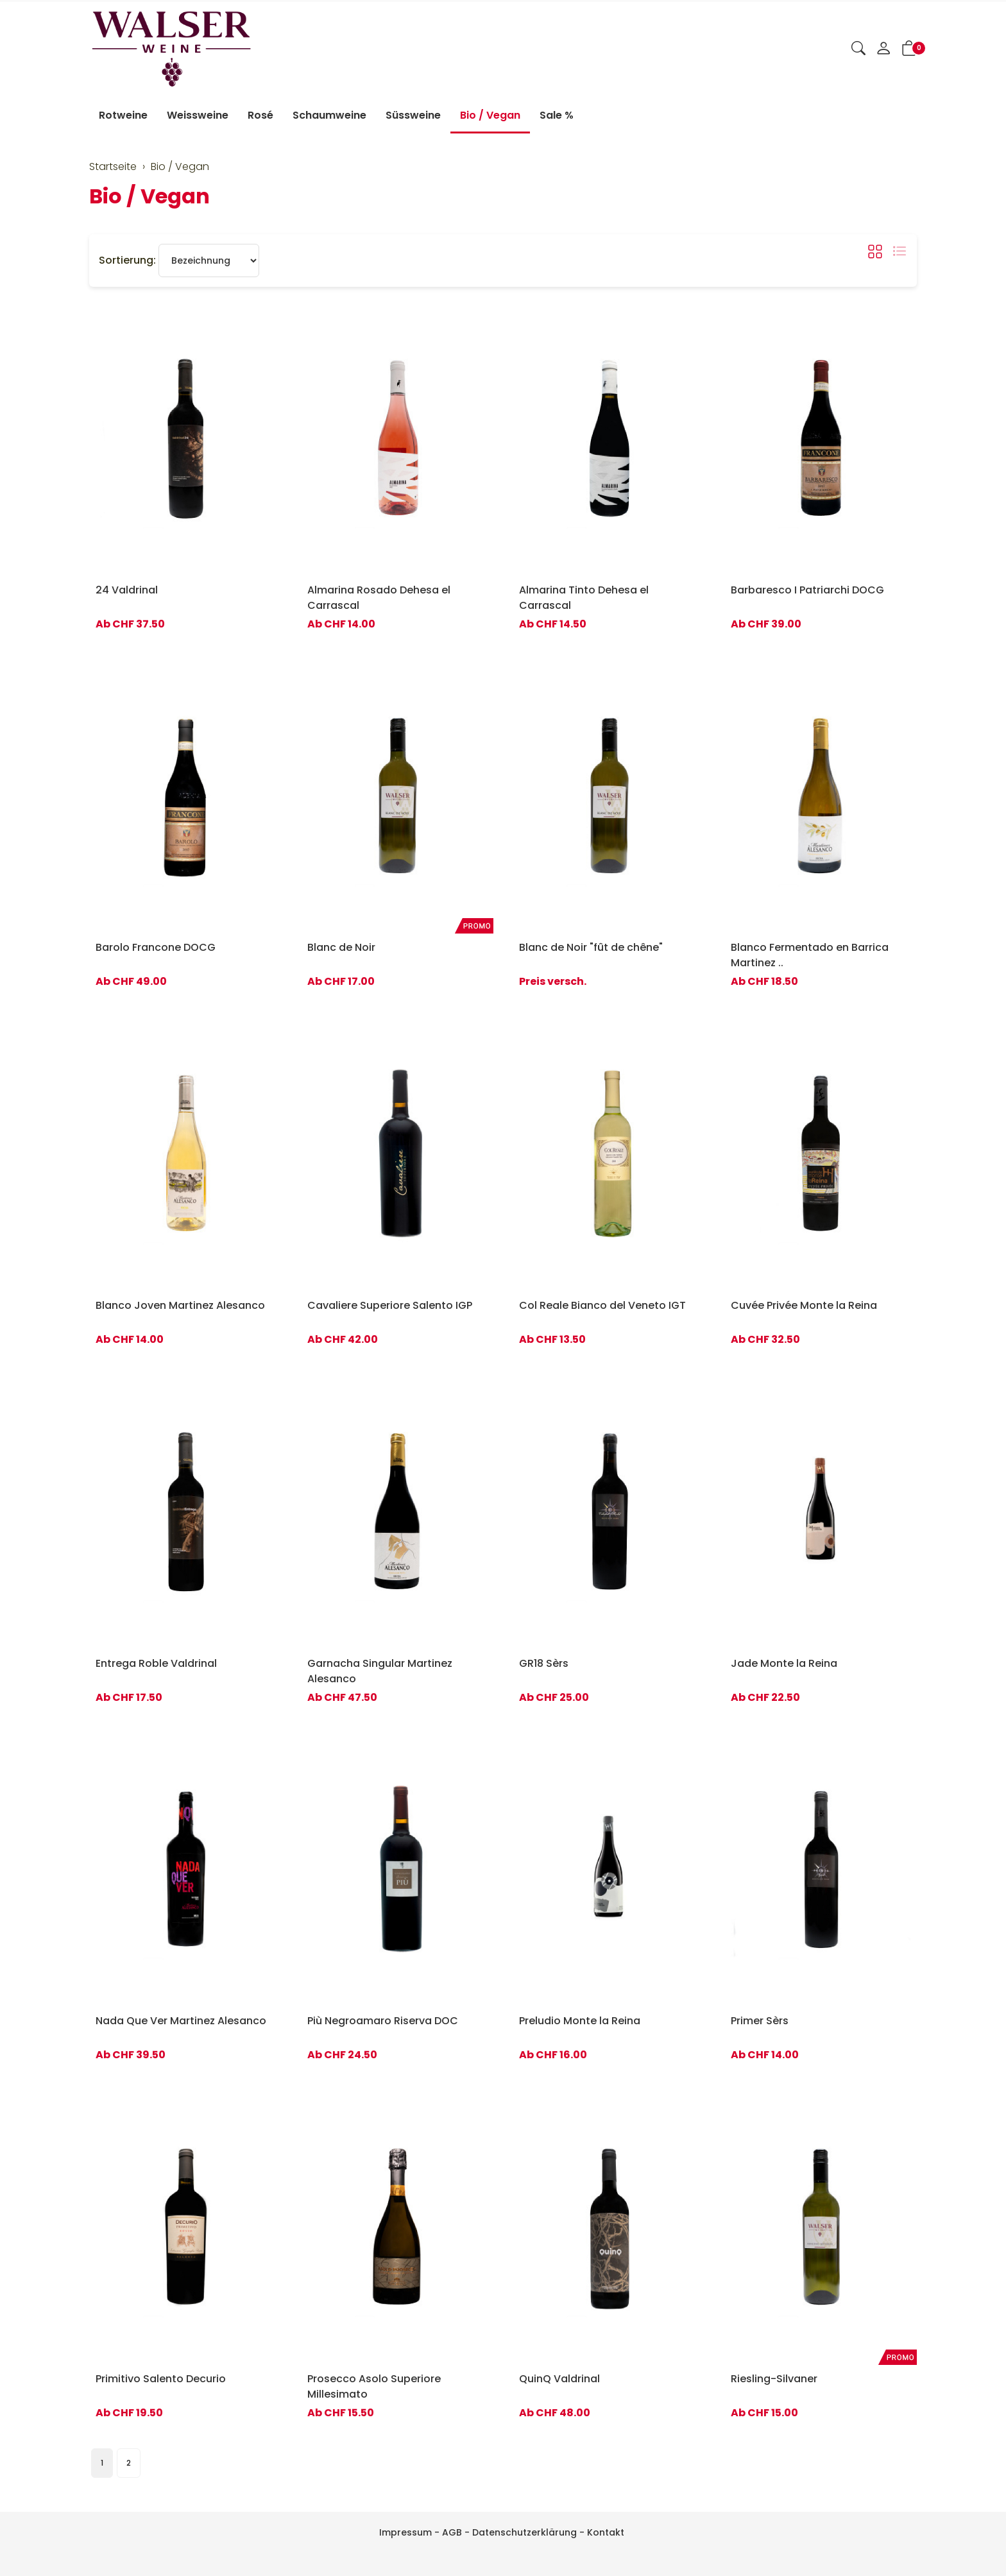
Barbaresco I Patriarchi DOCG (807, 590)
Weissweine (197, 115)
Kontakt (605, 2532)
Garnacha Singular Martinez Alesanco (379, 1671)
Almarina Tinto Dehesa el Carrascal (584, 598)
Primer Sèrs (760, 2020)
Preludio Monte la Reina (579, 2020)
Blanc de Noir (341, 947)
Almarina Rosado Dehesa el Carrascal (378, 598)
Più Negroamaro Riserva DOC (382, 2020)
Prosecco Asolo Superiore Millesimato (374, 2386)
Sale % (557, 115)
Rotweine (123, 115)
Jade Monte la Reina (784, 1663)
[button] (858, 49)
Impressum (405, 2532)
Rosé (260, 115)
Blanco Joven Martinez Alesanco (180, 1305)
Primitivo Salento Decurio (161, 2378)
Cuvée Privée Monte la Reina (804, 1305)
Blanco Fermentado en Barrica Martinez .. (810, 955)
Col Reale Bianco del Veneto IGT (602, 1305)
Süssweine (413, 115)
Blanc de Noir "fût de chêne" (591, 947)
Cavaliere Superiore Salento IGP (389, 1305)
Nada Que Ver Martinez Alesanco (181, 2020)
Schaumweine (329, 115)
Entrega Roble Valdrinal (156, 1663)
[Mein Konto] (883, 49)
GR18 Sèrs (543, 1663)
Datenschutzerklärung (524, 2532)
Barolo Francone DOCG (156, 947)
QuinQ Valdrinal (559, 2378)
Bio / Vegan (490, 115)
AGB (452, 2532)
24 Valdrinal (127, 590)
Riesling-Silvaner (774, 2378)
